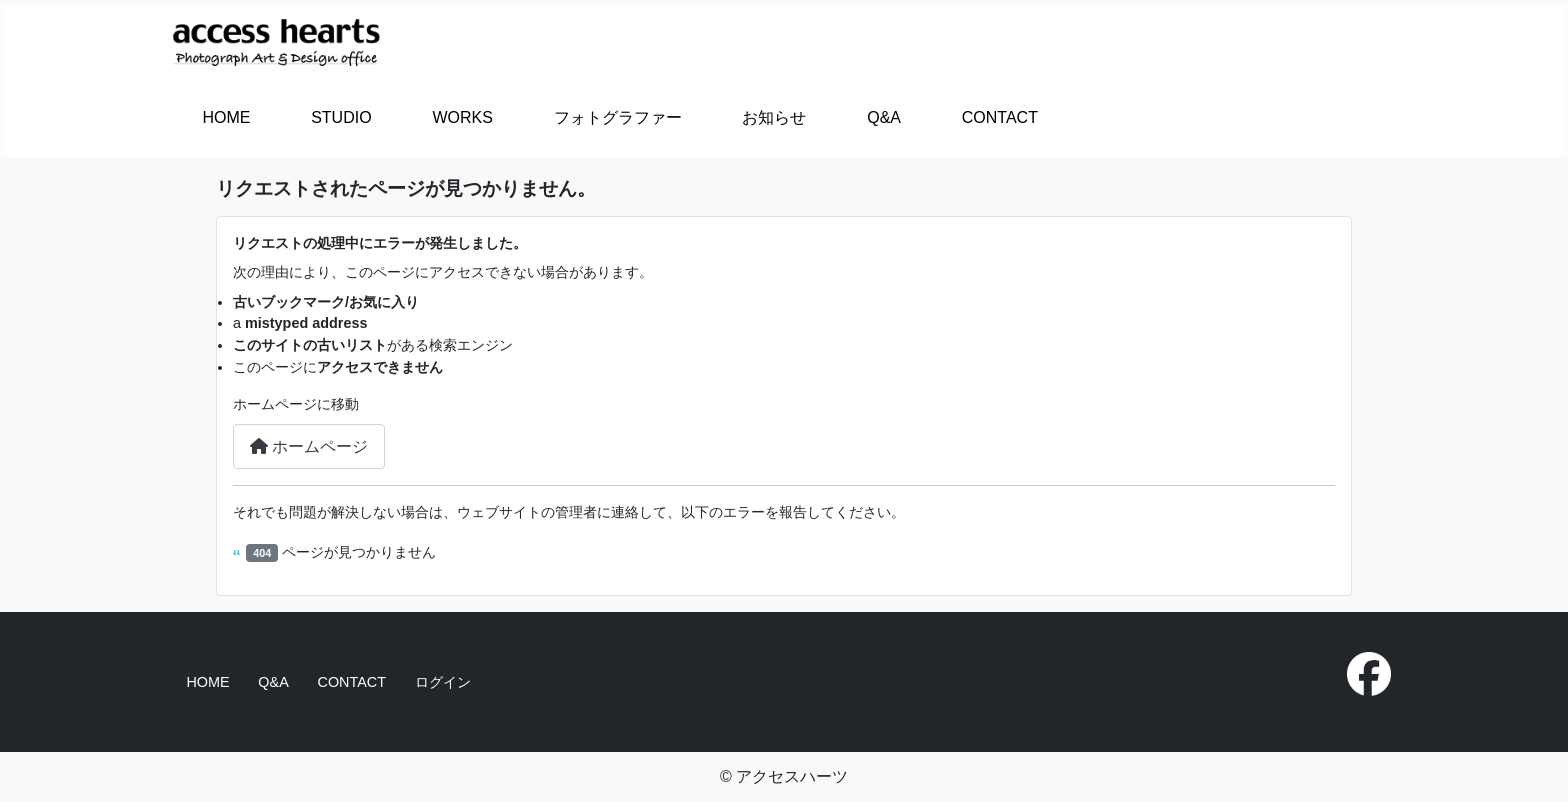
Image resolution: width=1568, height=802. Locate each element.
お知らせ (774, 117)
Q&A (884, 117)
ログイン (443, 682)
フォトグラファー (618, 117)
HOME (226, 117)
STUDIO (341, 117)
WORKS (462, 117)
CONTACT (1000, 117)
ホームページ (309, 446)
